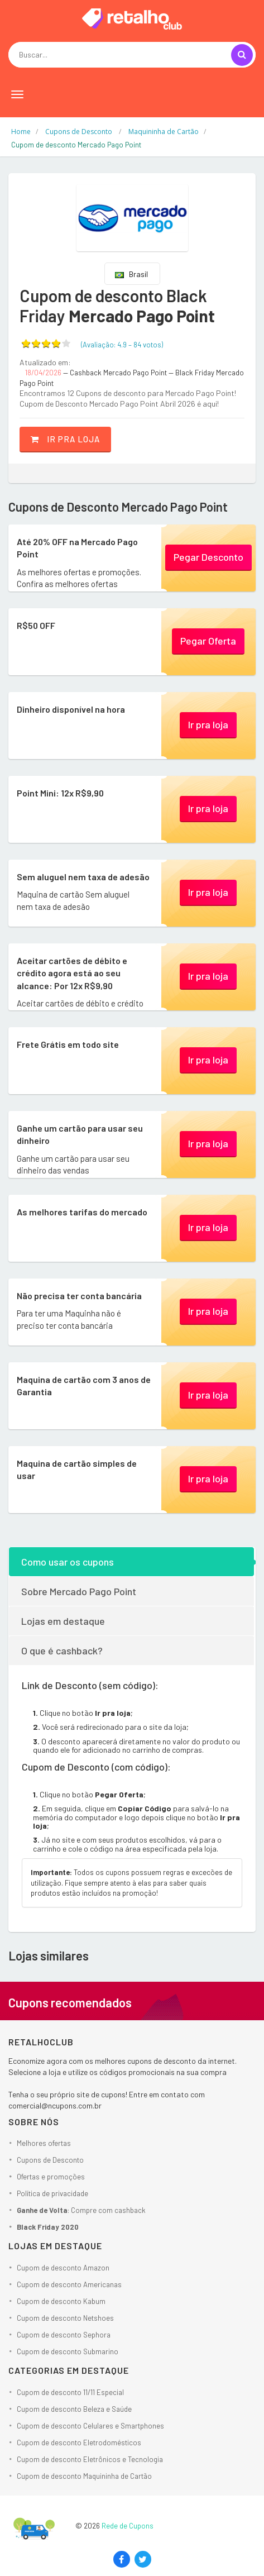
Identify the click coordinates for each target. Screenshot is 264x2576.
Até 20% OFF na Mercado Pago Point (77, 547)
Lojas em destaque (63, 1621)
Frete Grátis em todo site (68, 1044)
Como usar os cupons (67, 1562)
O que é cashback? (62, 1650)
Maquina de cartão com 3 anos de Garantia (84, 1385)
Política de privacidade (52, 2193)
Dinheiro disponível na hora (71, 709)
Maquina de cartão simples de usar (77, 1469)
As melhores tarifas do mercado (82, 1211)
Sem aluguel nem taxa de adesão (83, 876)
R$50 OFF (36, 625)
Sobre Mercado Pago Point (78, 1591)
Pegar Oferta (208, 641)
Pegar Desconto (208, 557)
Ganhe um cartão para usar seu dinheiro (80, 1134)
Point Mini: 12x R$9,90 (60, 793)
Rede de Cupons (127, 2525)
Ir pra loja (65, 439)
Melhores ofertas (44, 2143)
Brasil (131, 274)
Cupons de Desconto (50, 2159)
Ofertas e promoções (51, 2176)
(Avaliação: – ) (122, 344)
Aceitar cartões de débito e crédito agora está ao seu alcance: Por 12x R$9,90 (72, 973)
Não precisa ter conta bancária (79, 1295)
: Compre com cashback (81, 2210)
